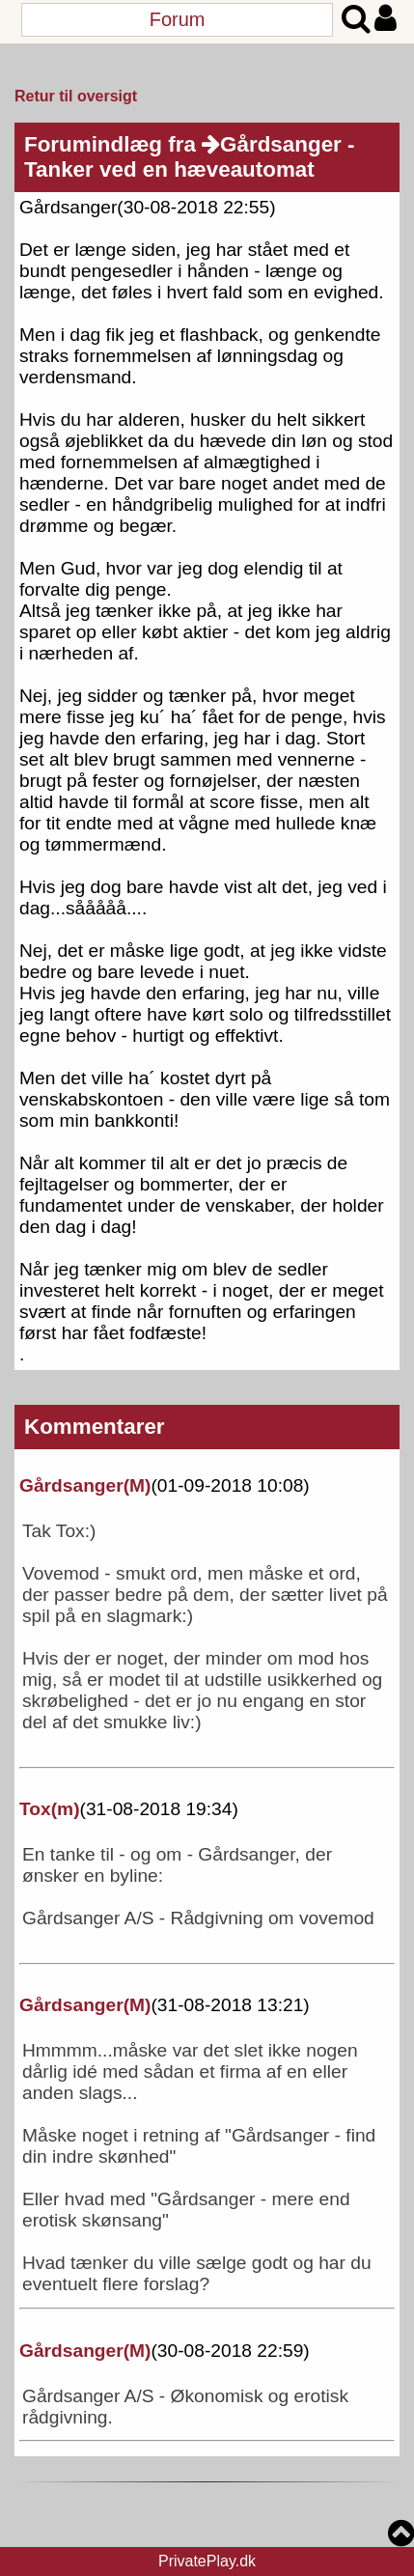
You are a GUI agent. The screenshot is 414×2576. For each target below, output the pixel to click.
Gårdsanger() (85, 1485)
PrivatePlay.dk (207, 2561)
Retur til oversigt (75, 96)
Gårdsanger (272, 144)
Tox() (49, 1809)
